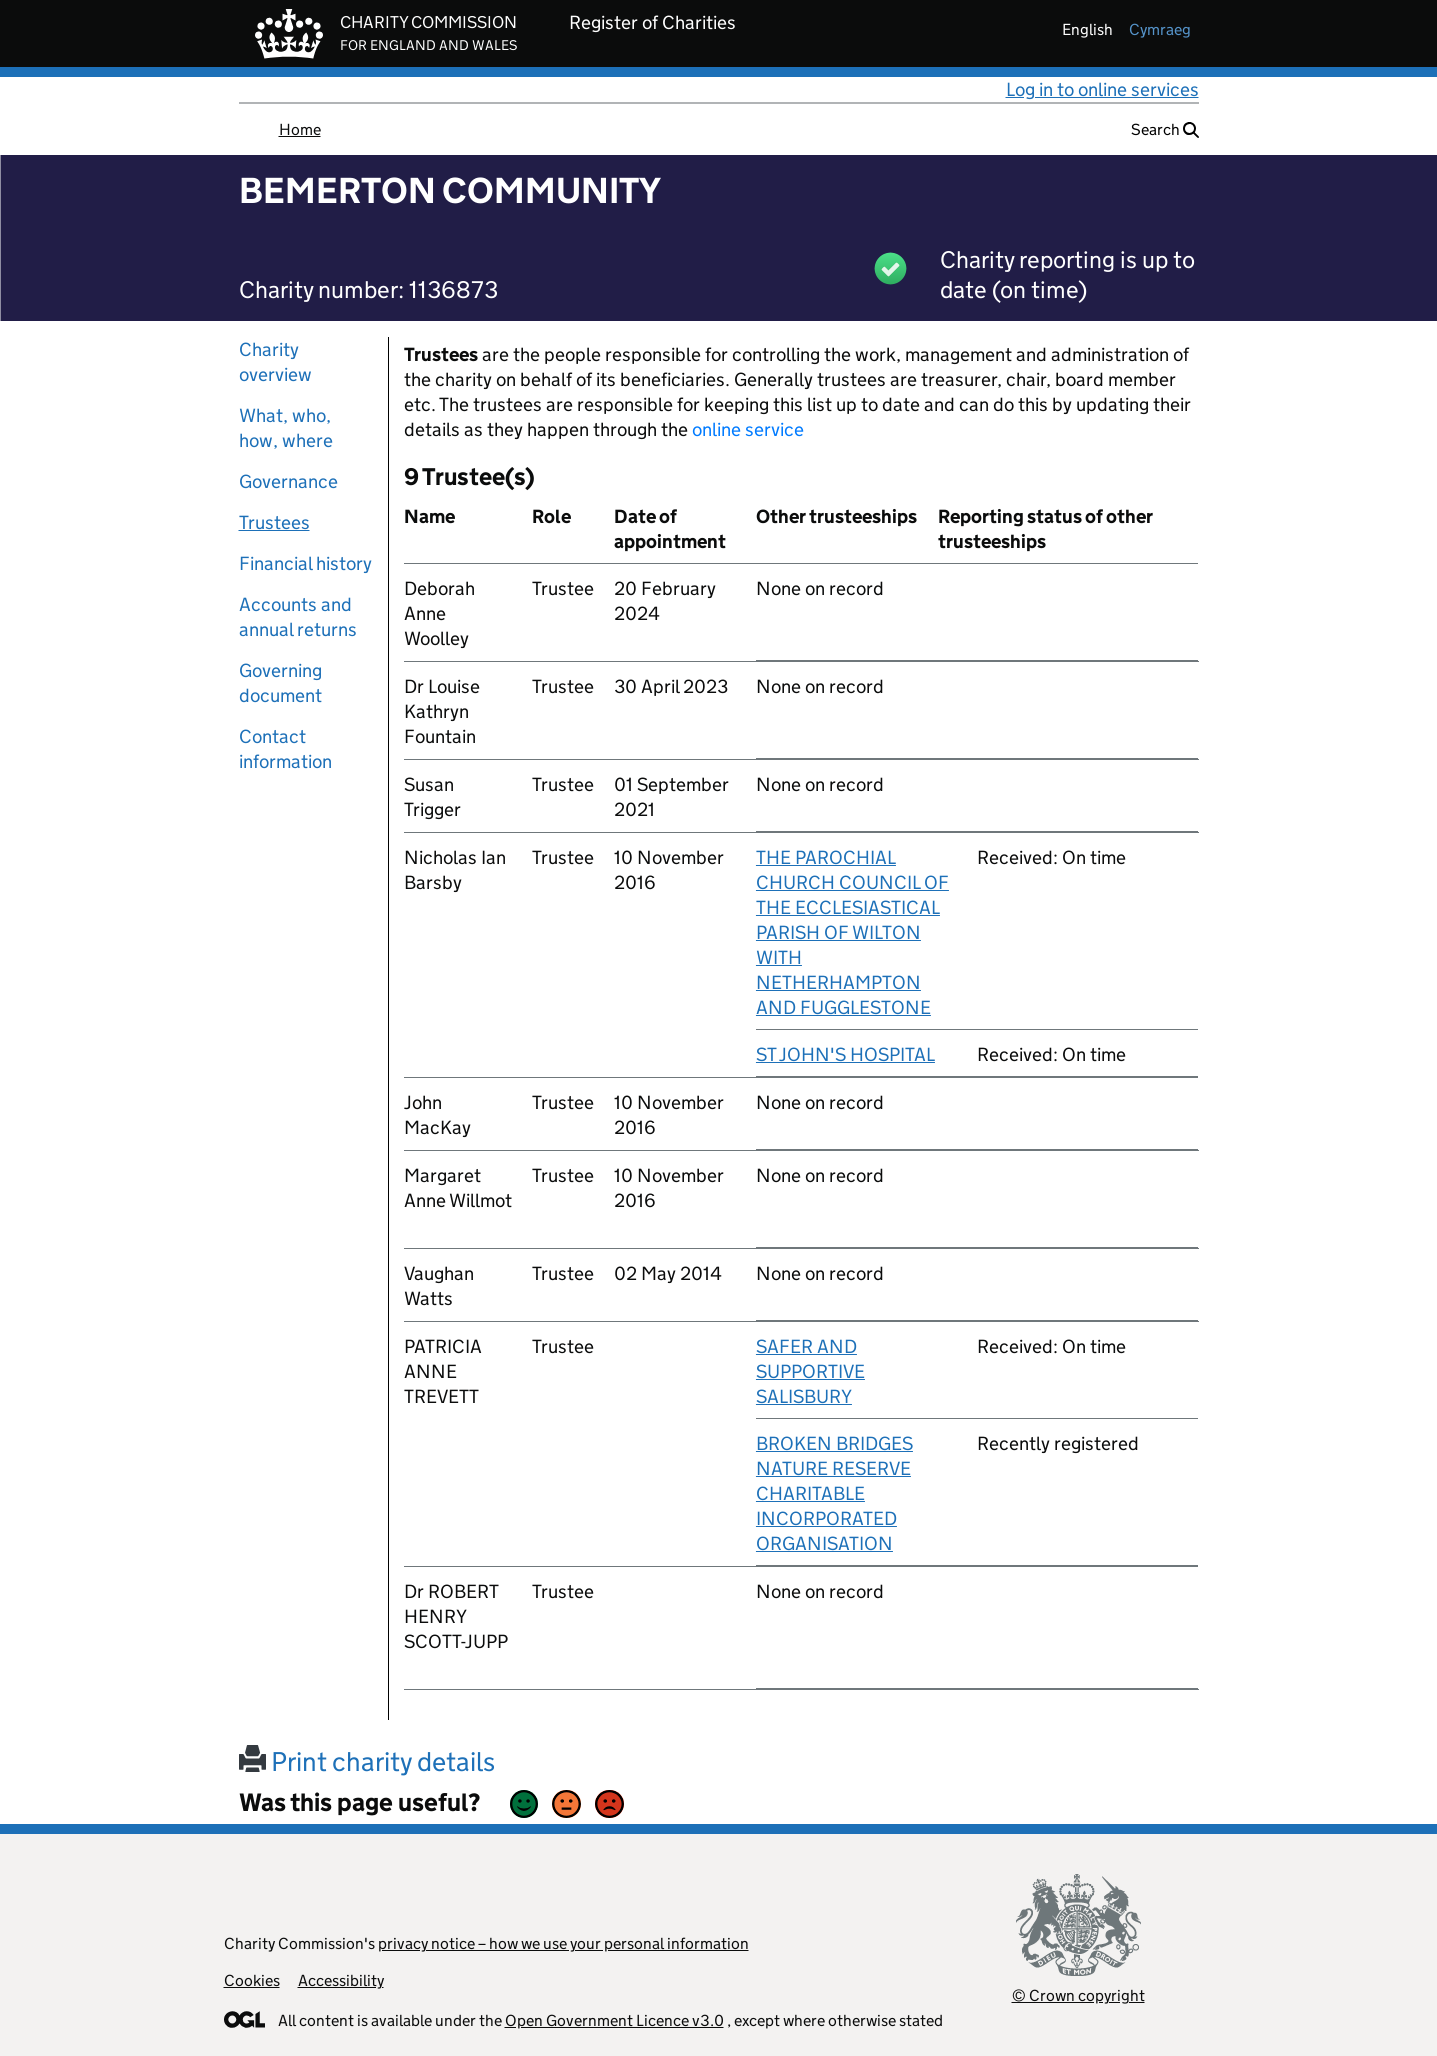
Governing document (280, 683)
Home (300, 129)
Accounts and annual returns (298, 617)
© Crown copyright (1078, 1995)
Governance (288, 481)
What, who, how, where (286, 428)
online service (748, 429)
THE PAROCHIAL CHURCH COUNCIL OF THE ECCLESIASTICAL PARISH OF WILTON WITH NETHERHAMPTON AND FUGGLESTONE (852, 932)
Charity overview (275, 362)
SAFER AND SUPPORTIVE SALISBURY (810, 1371)
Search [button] (1165, 129)
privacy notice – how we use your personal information (563, 1943)
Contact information (285, 749)
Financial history (305, 563)
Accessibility (341, 1980)
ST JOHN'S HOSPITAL (845, 1054)
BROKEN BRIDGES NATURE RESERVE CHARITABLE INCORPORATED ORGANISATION (834, 1493)
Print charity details (367, 1761)
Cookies (252, 1980)
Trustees (274, 522)
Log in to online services (1102, 89)
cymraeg (1160, 29)
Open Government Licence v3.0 (614, 2020)
